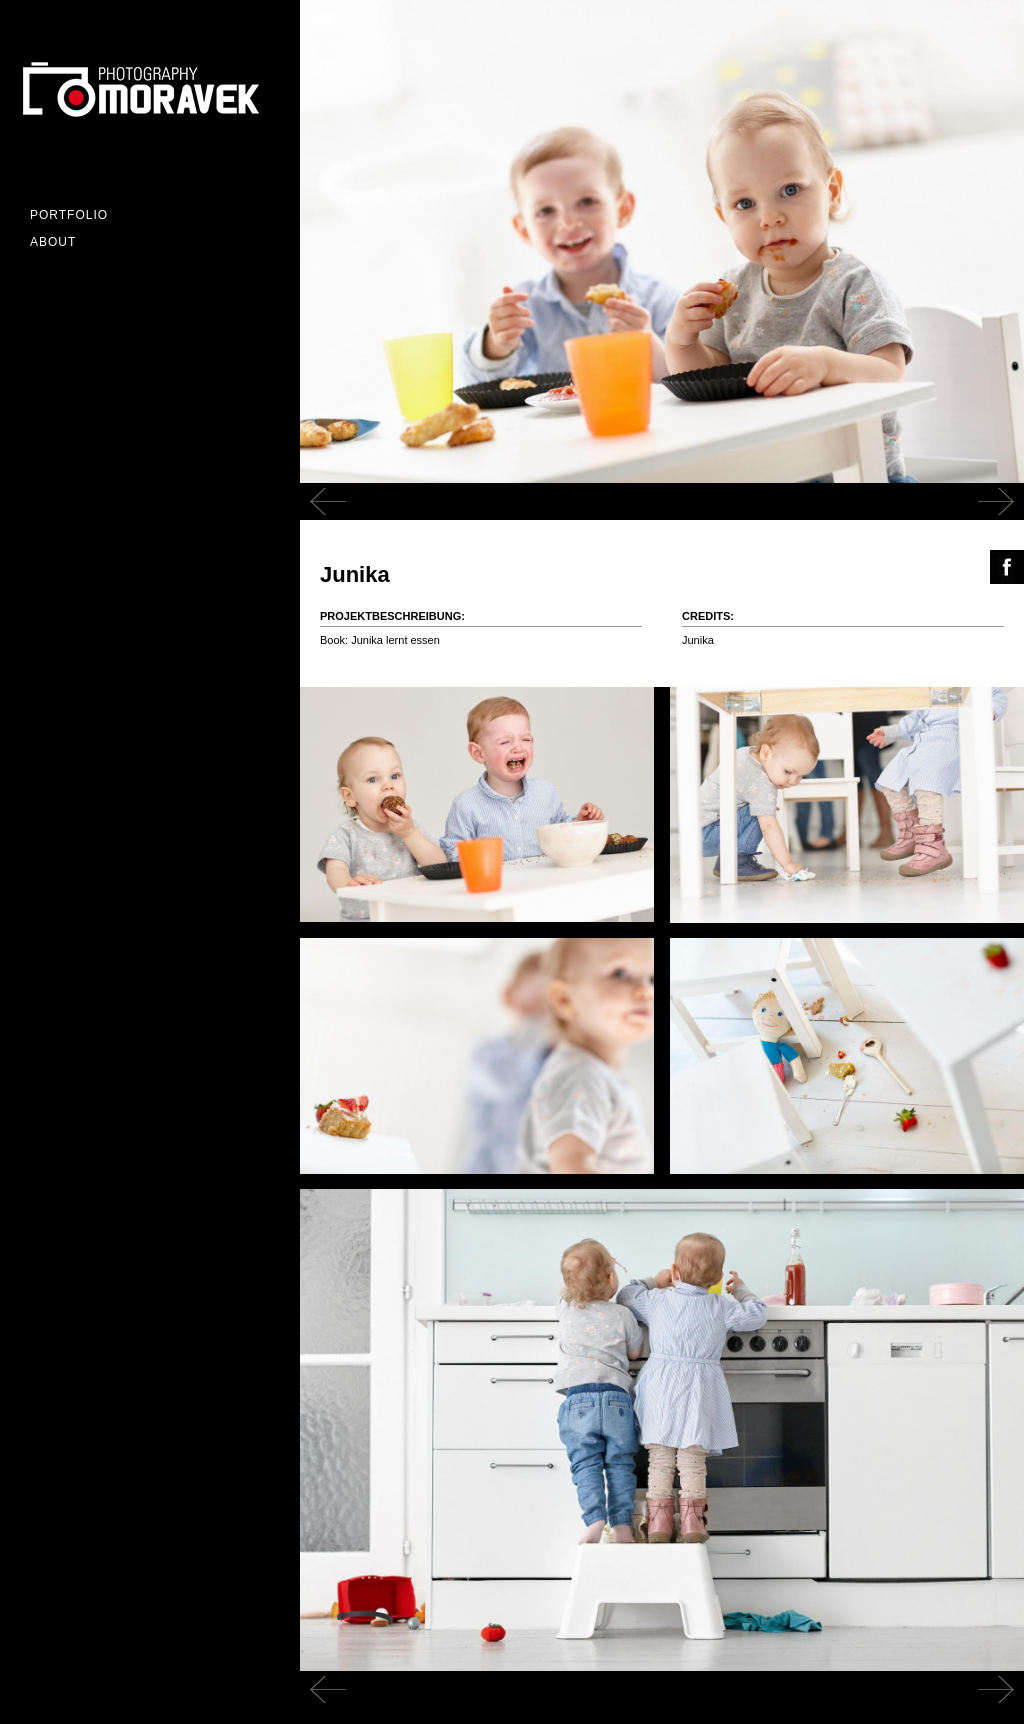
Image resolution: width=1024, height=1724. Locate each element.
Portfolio (69, 215)
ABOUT (53, 242)
